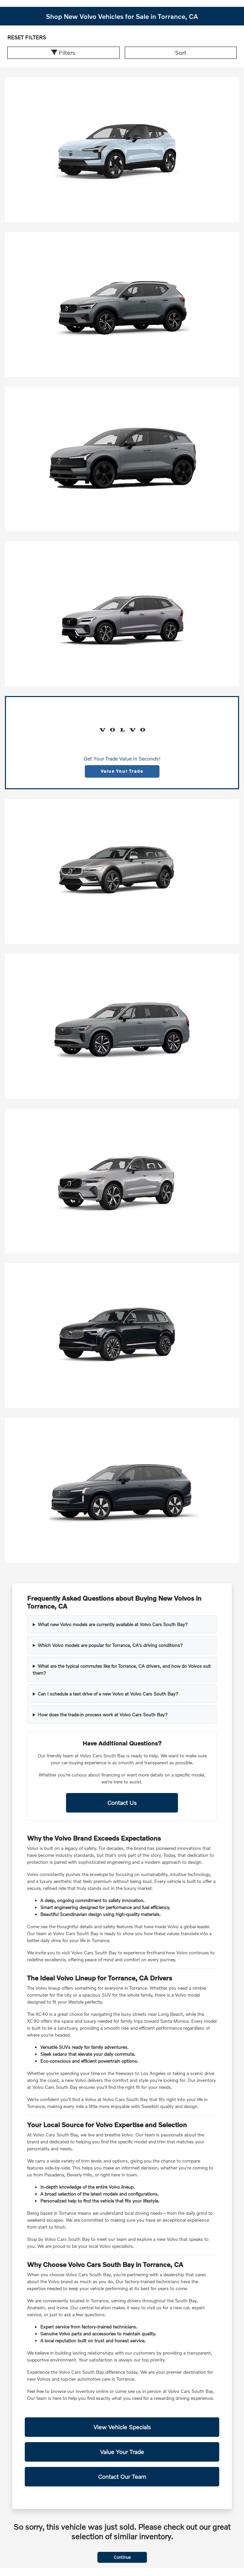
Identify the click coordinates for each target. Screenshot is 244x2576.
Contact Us (122, 1802)
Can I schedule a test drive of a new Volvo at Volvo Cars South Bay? (108, 1694)
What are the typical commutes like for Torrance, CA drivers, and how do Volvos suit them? (122, 1669)
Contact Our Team (122, 2476)
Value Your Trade (122, 771)
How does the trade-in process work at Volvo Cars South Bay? (103, 1714)
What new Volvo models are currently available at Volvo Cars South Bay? (113, 1624)
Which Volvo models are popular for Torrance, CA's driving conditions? (110, 1645)
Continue (122, 2557)
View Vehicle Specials (122, 2427)
